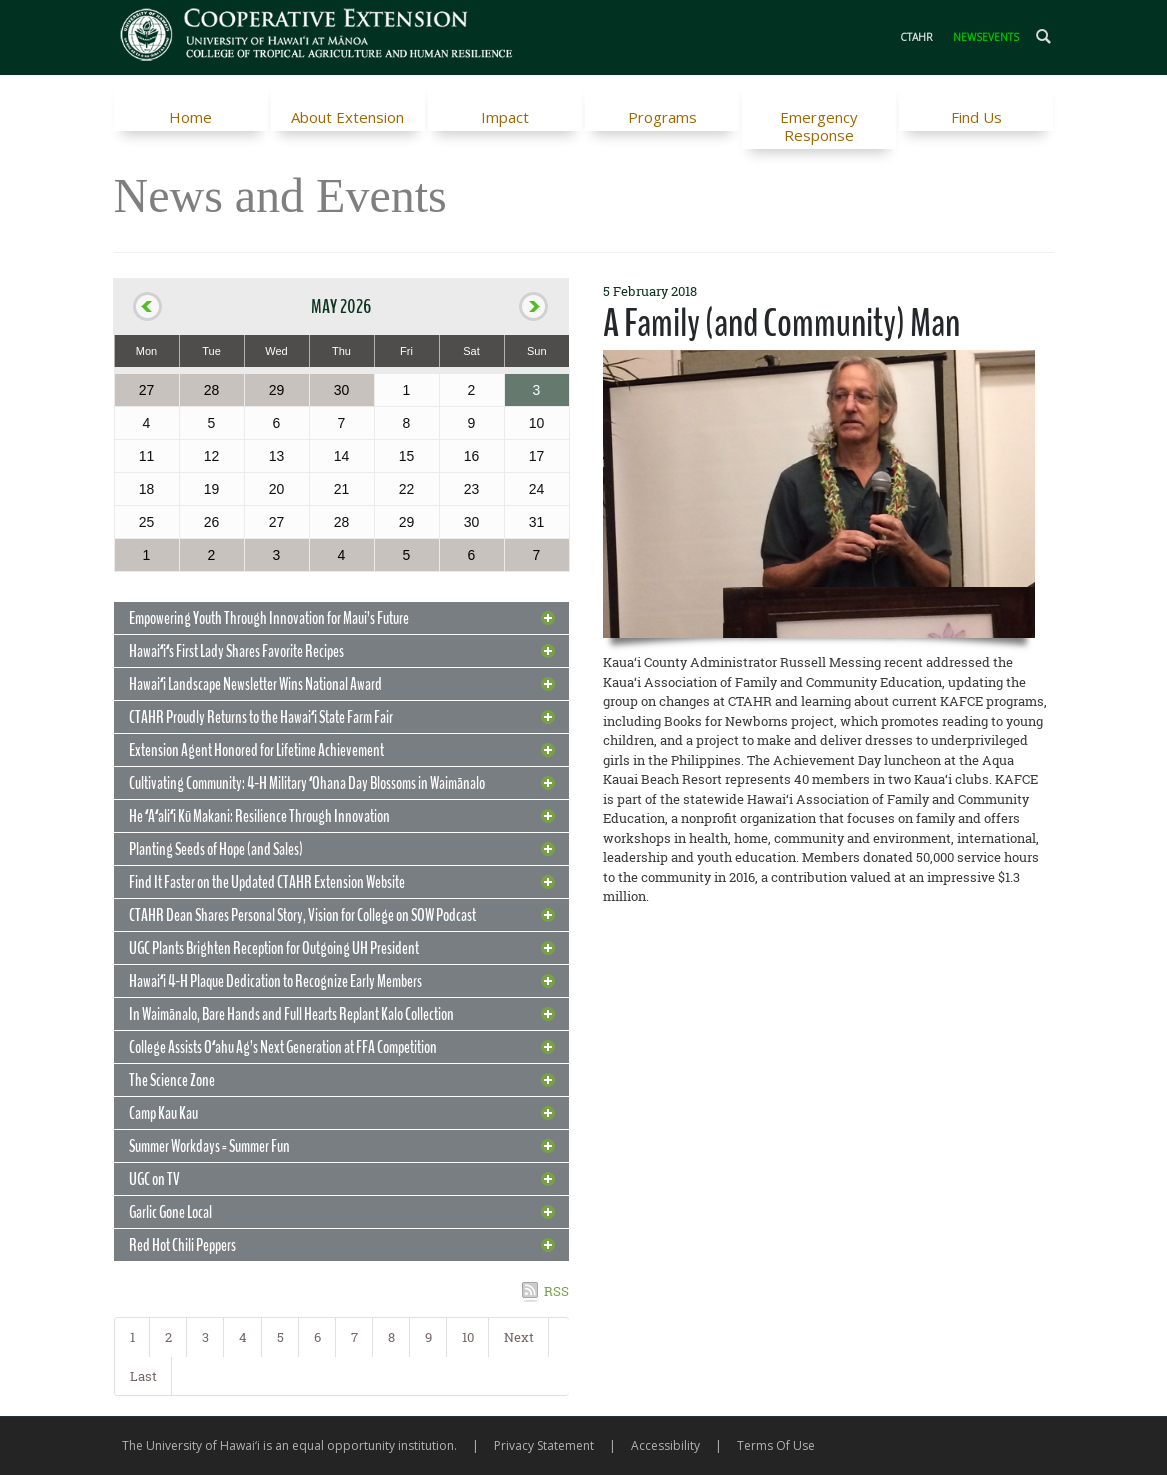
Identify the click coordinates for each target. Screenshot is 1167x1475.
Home (190, 117)
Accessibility (665, 1445)
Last (143, 1376)
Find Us (976, 117)
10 (468, 1337)
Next (519, 1337)
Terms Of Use (776, 1445)
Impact (505, 117)
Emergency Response (819, 126)
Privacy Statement (544, 1445)
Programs (662, 117)
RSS (556, 1291)
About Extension (347, 117)
